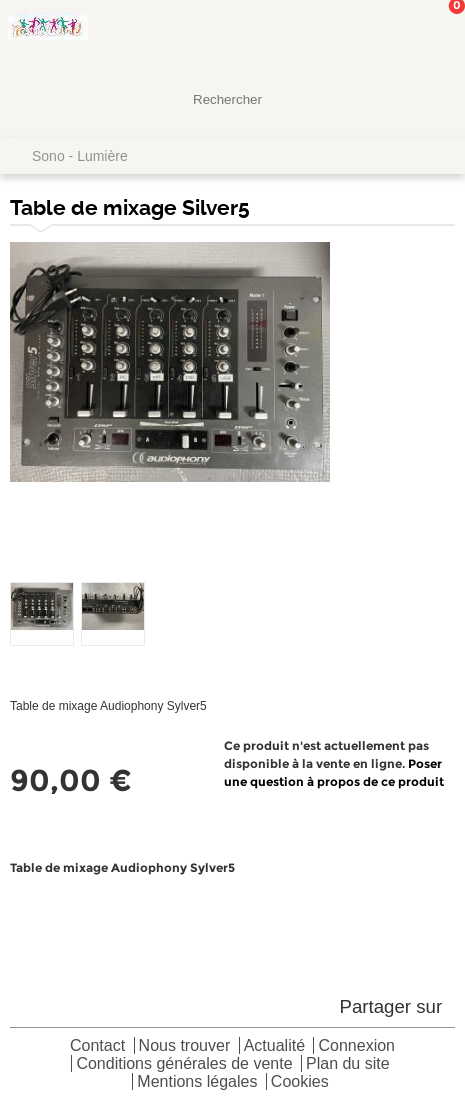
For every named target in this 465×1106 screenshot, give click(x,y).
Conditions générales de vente (184, 1064)
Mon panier (434, 35)
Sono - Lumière (80, 156)
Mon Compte (375, 35)
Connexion (356, 1046)
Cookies (300, 1082)
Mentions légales (197, 1082)
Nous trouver (185, 1046)
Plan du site (348, 1064)
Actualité (274, 1046)
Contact (97, 1046)
